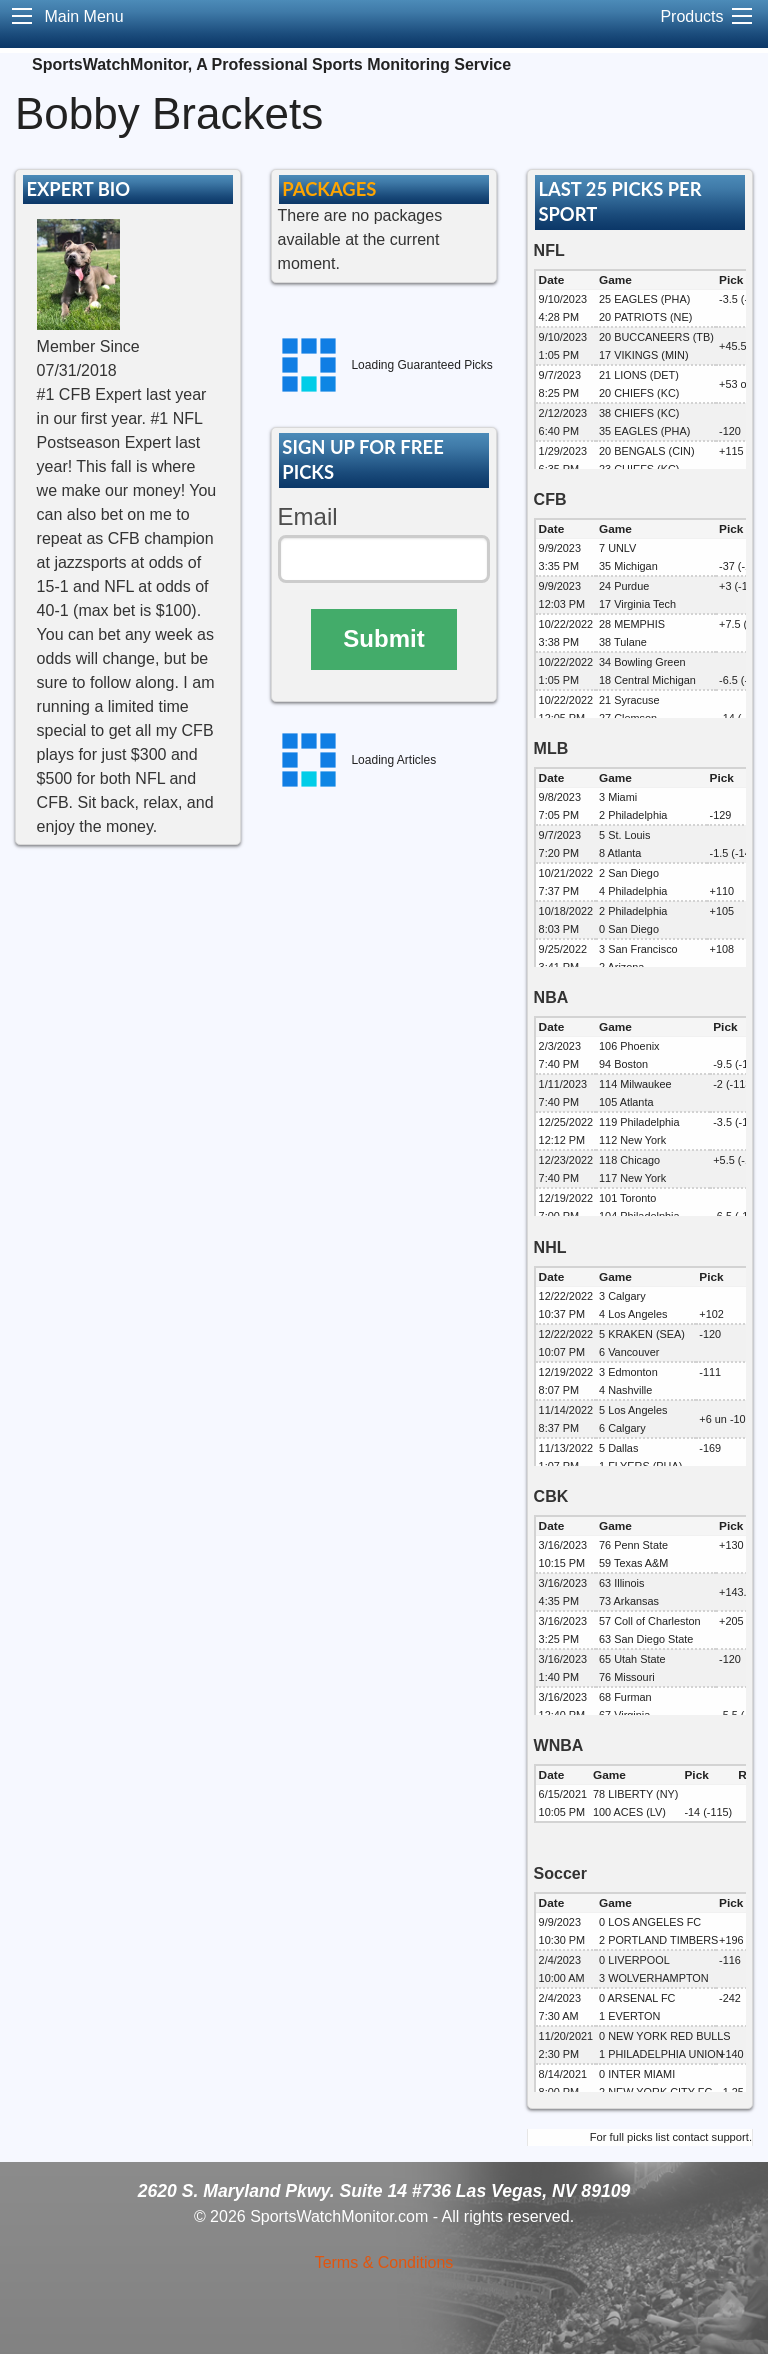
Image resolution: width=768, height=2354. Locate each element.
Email (308, 516)
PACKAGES (329, 189)
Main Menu (83, 16)
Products (691, 16)
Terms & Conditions (384, 2262)
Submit (383, 638)
